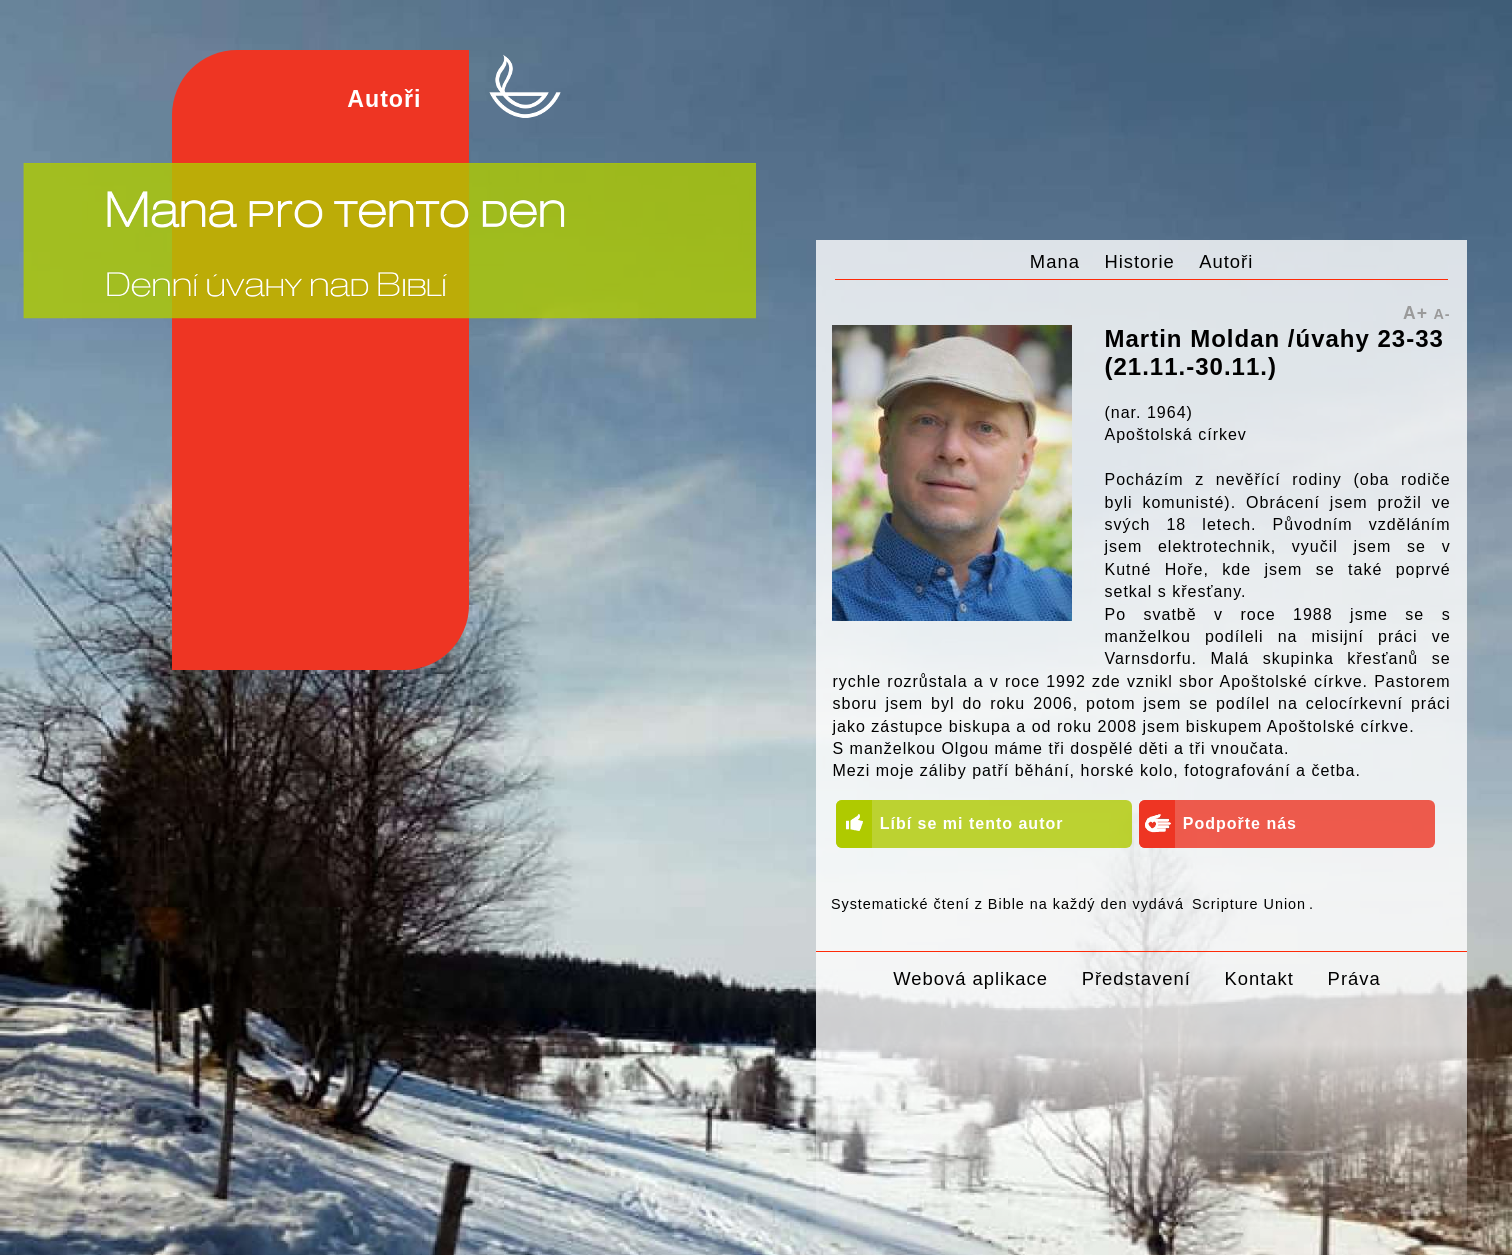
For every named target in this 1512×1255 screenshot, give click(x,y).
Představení (1136, 978)
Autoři (1226, 261)
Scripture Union (1249, 904)
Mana (1055, 261)
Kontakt (1259, 978)
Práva (1354, 978)
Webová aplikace (970, 978)
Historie (1139, 261)
